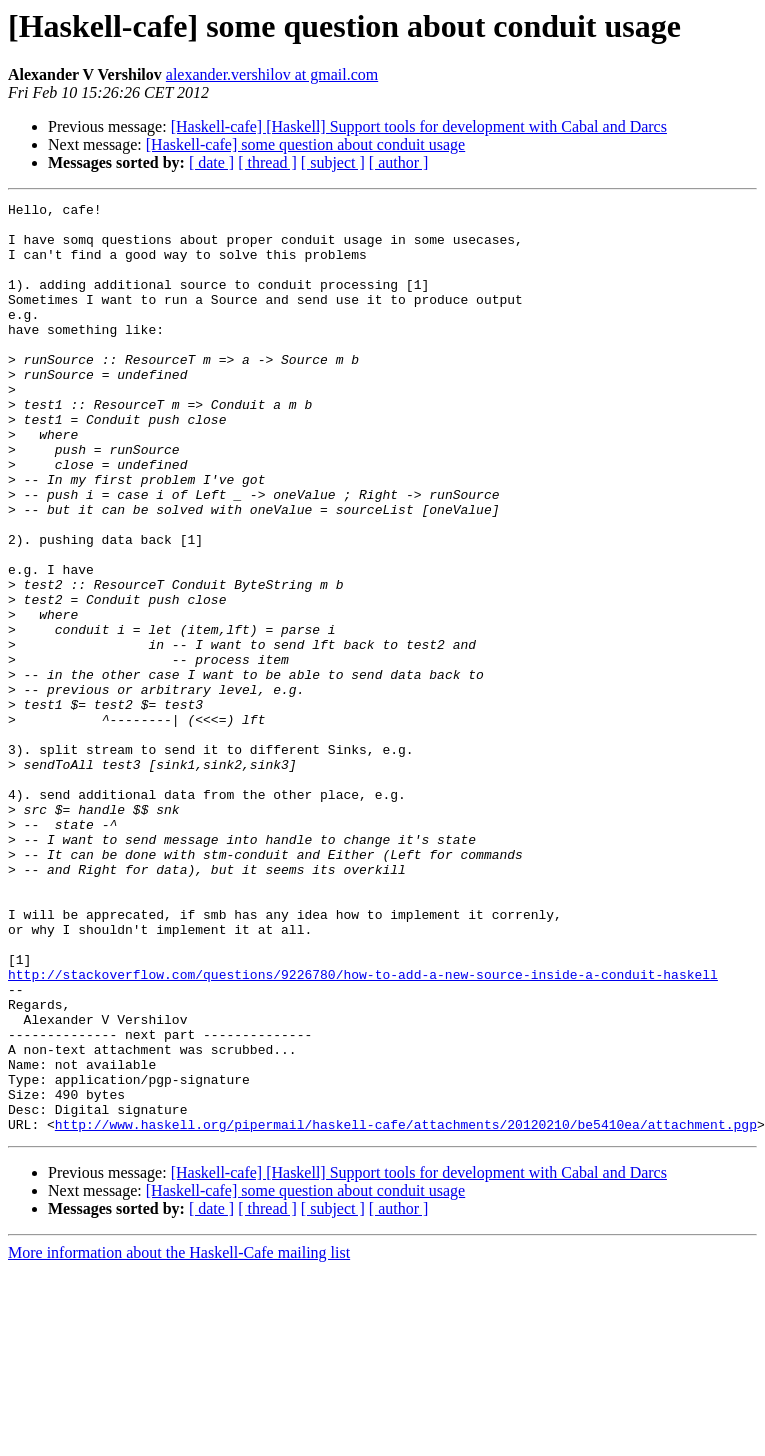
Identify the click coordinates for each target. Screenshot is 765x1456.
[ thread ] (267, 162)
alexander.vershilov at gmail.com (272, 74)
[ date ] (211, 162)
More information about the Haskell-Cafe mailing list (179, 1438)
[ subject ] (333, 162)
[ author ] (399, 162)
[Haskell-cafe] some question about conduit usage (305, 144)
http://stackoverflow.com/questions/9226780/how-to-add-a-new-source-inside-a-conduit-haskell (363, 1130)
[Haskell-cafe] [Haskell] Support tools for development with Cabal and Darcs (419, 126)
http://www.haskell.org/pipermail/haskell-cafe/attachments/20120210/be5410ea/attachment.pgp (406, 1310)
